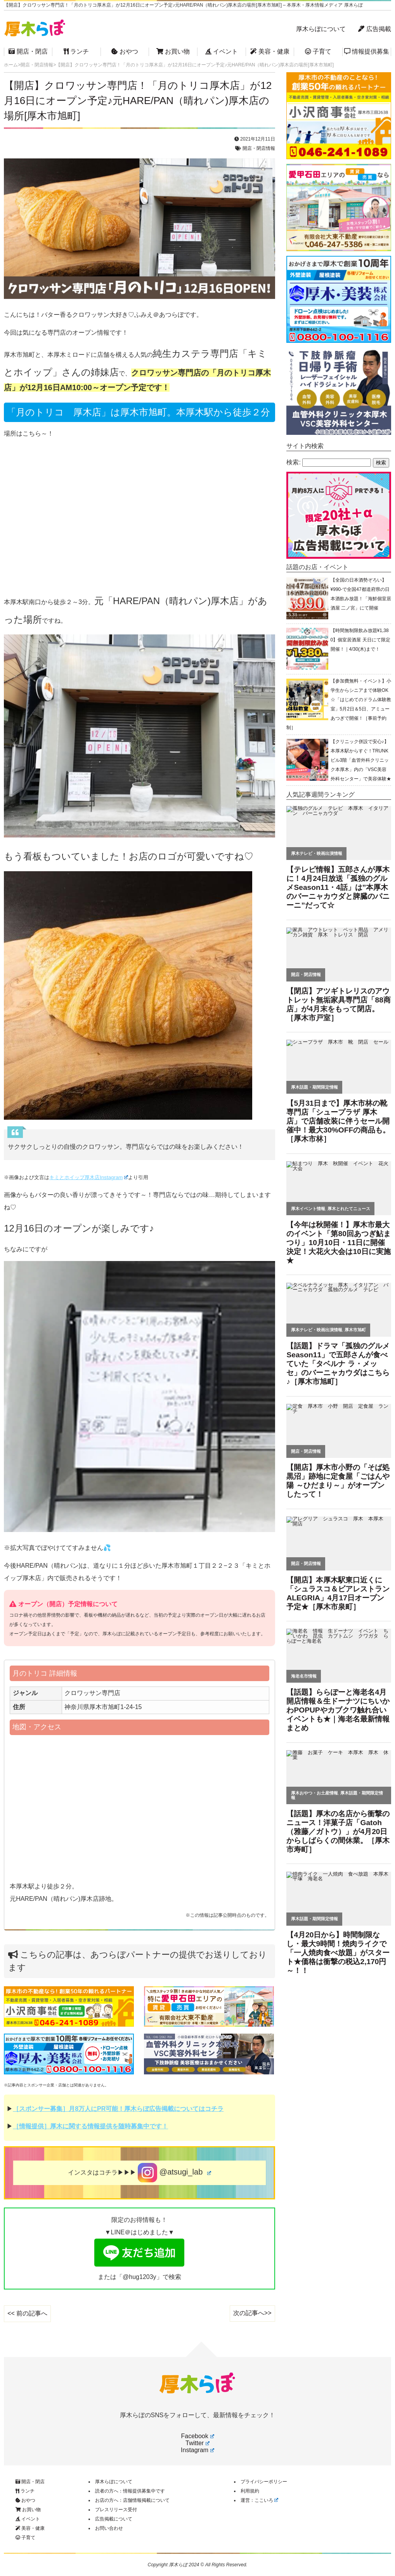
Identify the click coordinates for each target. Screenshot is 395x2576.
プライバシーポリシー (264, 2481)
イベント (221, 51)
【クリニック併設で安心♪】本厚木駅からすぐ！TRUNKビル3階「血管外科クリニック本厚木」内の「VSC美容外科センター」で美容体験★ (361, 760)
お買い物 (173, 51)
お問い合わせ (109, 2528)
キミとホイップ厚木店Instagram (88, 1177)
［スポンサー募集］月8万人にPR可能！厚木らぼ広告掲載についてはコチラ (118, 2108)
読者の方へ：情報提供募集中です (130, 2491)
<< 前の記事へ (27, 2313)
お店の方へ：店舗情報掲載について (132, 2500)
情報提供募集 (366, 51)
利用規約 (250, 2491)
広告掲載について (113, 2519)
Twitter (197, 2443)
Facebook (197, 2436)
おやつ (124, 51)
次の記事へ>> (252, 2313)
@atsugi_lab (174, 2172)
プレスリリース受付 (116, 2509)
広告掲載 (374, 29)
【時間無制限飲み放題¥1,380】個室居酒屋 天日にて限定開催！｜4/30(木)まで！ (360, 640)
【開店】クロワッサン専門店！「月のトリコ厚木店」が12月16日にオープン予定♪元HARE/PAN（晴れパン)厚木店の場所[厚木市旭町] (138, 101)
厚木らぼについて (321, 29)
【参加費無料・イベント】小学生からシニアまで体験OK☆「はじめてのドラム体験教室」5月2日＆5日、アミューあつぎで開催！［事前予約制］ (338, 704)
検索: (293, 462)
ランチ (76, 51)
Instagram (197, 2450)
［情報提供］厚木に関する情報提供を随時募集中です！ (90, 2126)
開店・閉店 (28, 51)
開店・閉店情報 (259, 148)
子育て (318, 51)
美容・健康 (269, 51)
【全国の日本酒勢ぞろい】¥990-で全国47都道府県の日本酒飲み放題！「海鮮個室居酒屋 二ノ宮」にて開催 (361, 594)
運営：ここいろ (260, 2500)
